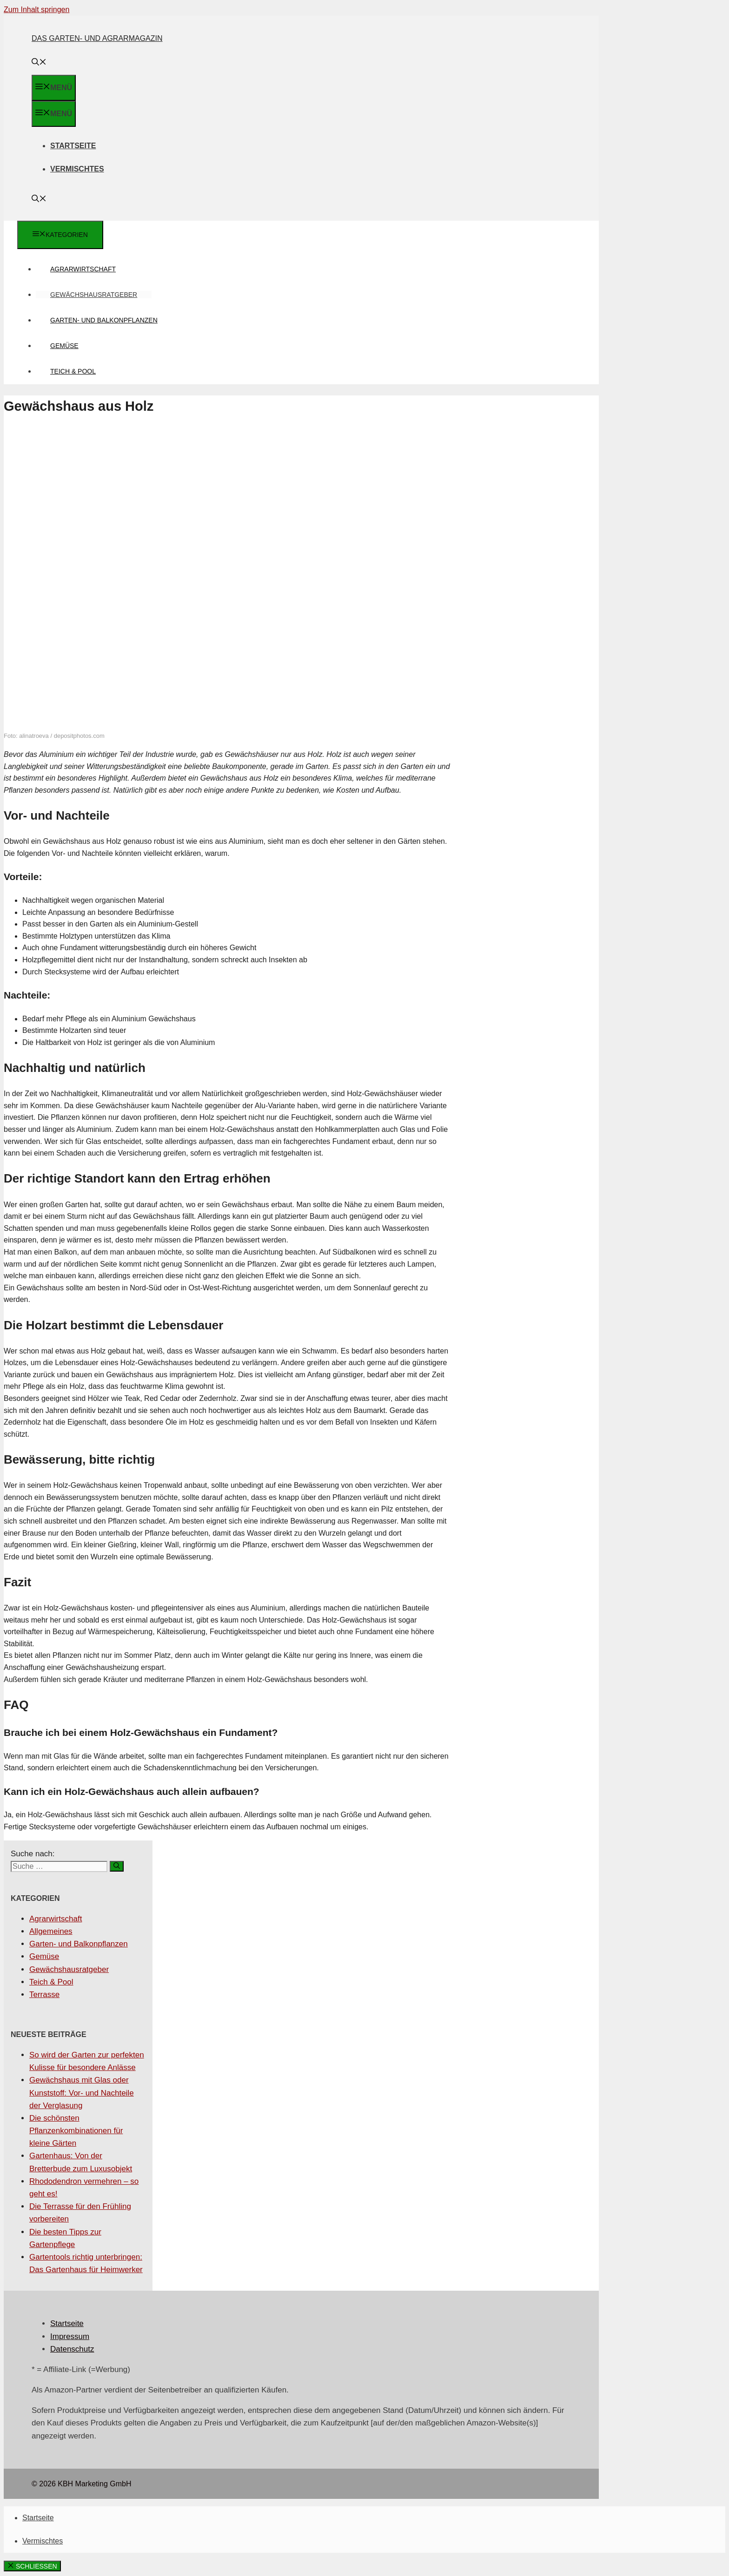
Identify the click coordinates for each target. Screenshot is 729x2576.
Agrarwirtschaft (83, 269)
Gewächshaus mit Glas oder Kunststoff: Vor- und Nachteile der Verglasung (81, 2092)
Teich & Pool (73, 371)
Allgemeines (51, 1931)
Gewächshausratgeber (93, 294)
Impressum (69, 2336)
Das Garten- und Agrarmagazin (97, 38)
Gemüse (64, 345)
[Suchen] (117, 1866)
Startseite (73, 146)
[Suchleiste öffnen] (39, 63)
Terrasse (44, 1994)
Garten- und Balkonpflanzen (104, 320)
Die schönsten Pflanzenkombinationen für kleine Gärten (76, 2131)
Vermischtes (77, 169)
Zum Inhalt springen (36, 9)
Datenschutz (72, 2349)
